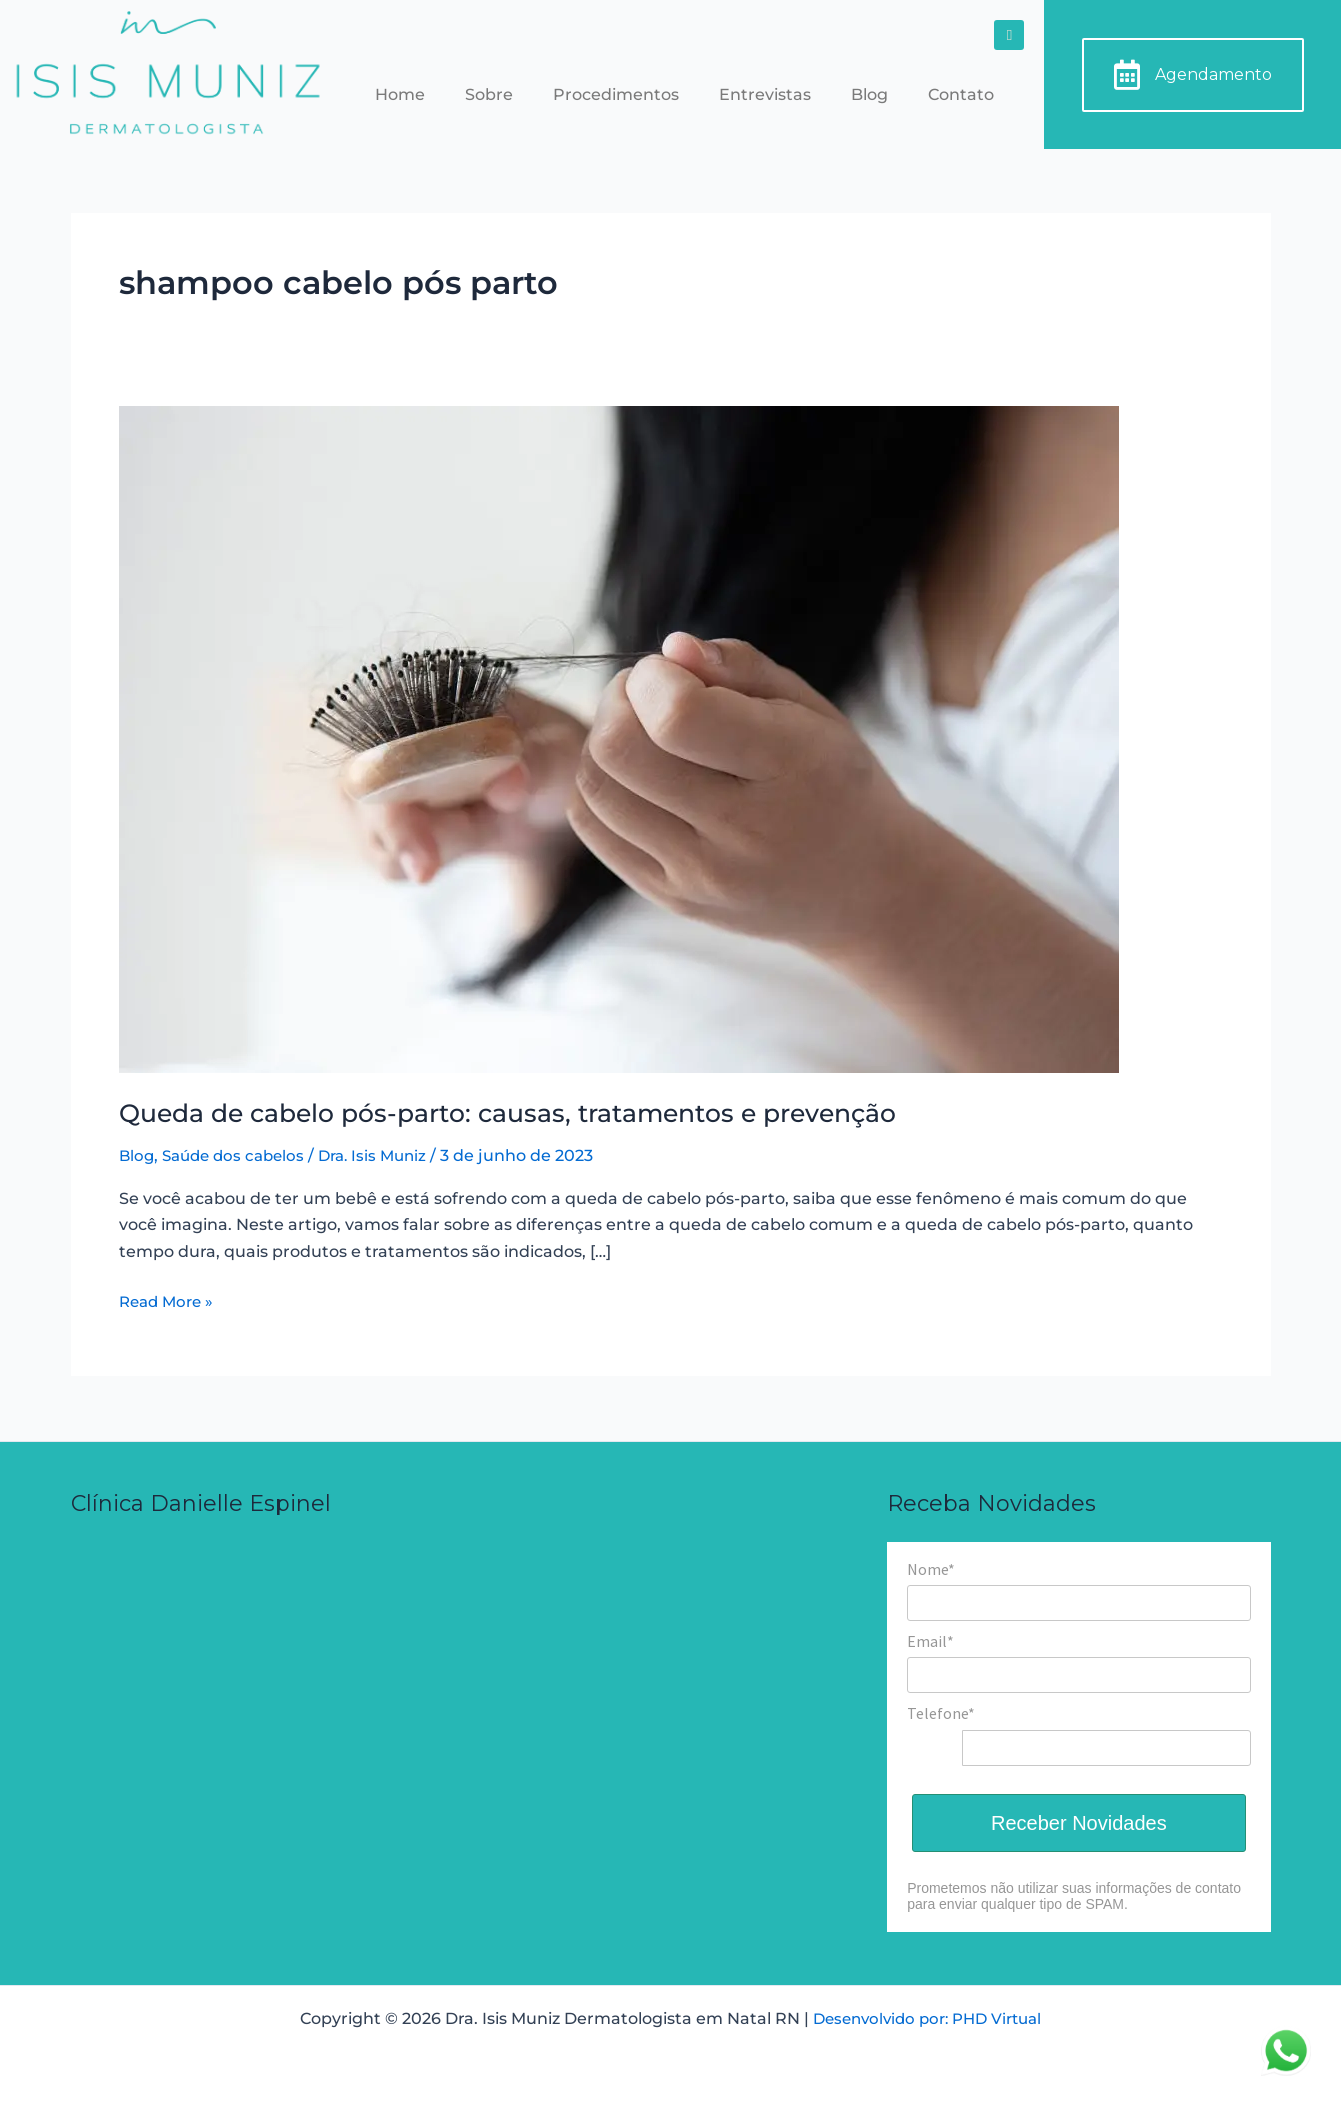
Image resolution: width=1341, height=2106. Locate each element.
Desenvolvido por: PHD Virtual (927, 2018)
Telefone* (941, 1713)
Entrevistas (765, 94)
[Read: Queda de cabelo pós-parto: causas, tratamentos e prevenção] (619, 738)
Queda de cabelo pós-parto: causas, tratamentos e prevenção (528, 1113)
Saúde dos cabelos (239, 1155)
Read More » (169, 1300)
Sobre (489, 94)
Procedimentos (616, 94)
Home (400, 94)
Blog (869, 94)
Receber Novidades (1079, 1823)
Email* (930, 1641)
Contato (961, 94)
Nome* (931, 1569)
